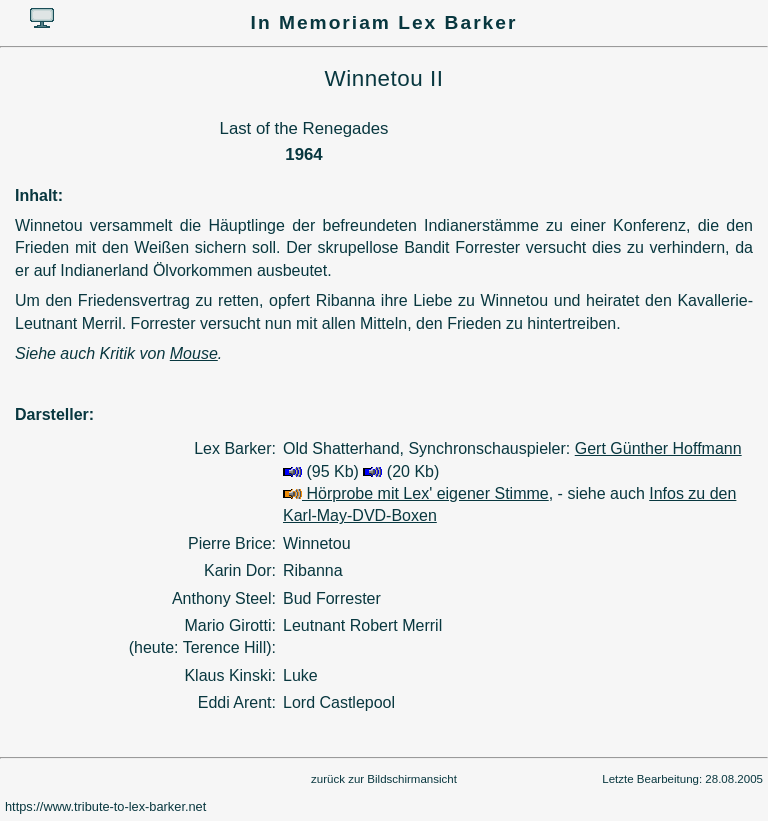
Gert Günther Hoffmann (658, 448)
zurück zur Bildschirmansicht (384, 779)
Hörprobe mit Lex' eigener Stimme (416, 493)
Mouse (194, 353)
